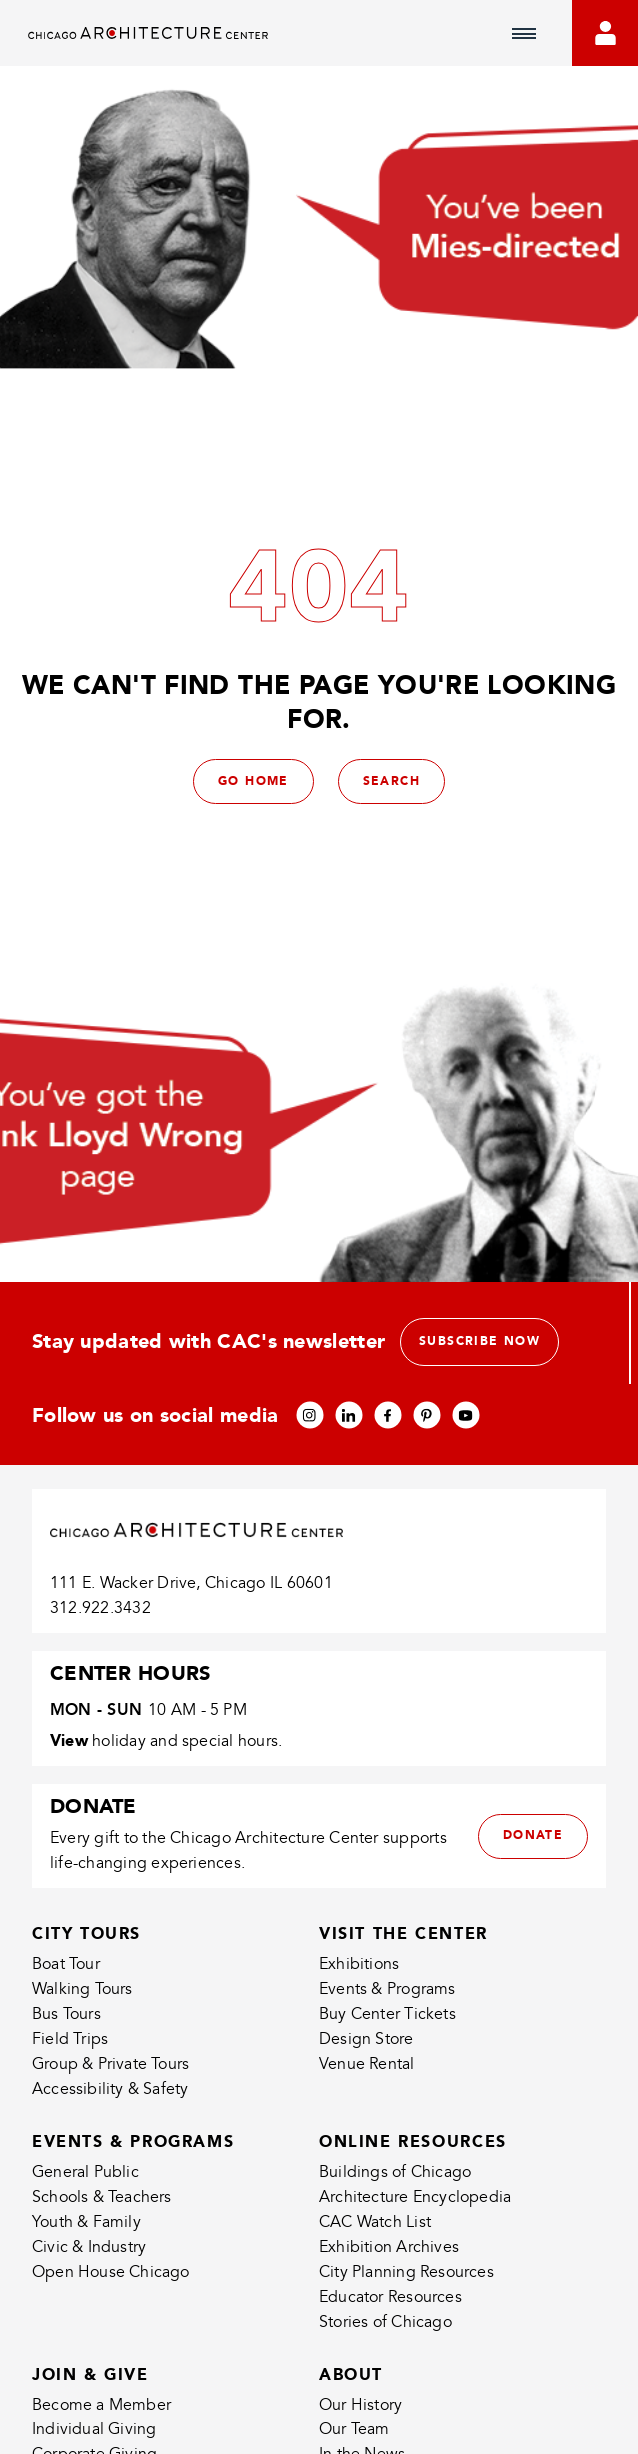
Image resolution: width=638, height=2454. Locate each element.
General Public (85, 2172)
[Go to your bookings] (605, 33)
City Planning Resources (406, 2272)
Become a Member (101, 2405)
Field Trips (70, 2039)
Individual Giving (94, 2429)
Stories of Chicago (385, 2322)
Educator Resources (390, 2297)
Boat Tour (66, 1964)
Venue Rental (367, 2064)
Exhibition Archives (389, 2247)
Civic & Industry (89, 2247)
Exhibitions (359, 1964)
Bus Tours (66, 2014)
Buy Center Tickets (387, 2014)
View (69, 1740)
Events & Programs (387, 1989)
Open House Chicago (111, 2272)
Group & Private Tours (110, 2064)
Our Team (354, 2429)
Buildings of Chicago (395, 2172)
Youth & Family (86, 2222)
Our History (360, 2405)
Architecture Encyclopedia (415, 2197)
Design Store (366, 2039)
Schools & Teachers (102, 2197)
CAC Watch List (375, 2222)
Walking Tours (82, 1989)
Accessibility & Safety (110, 2089)
